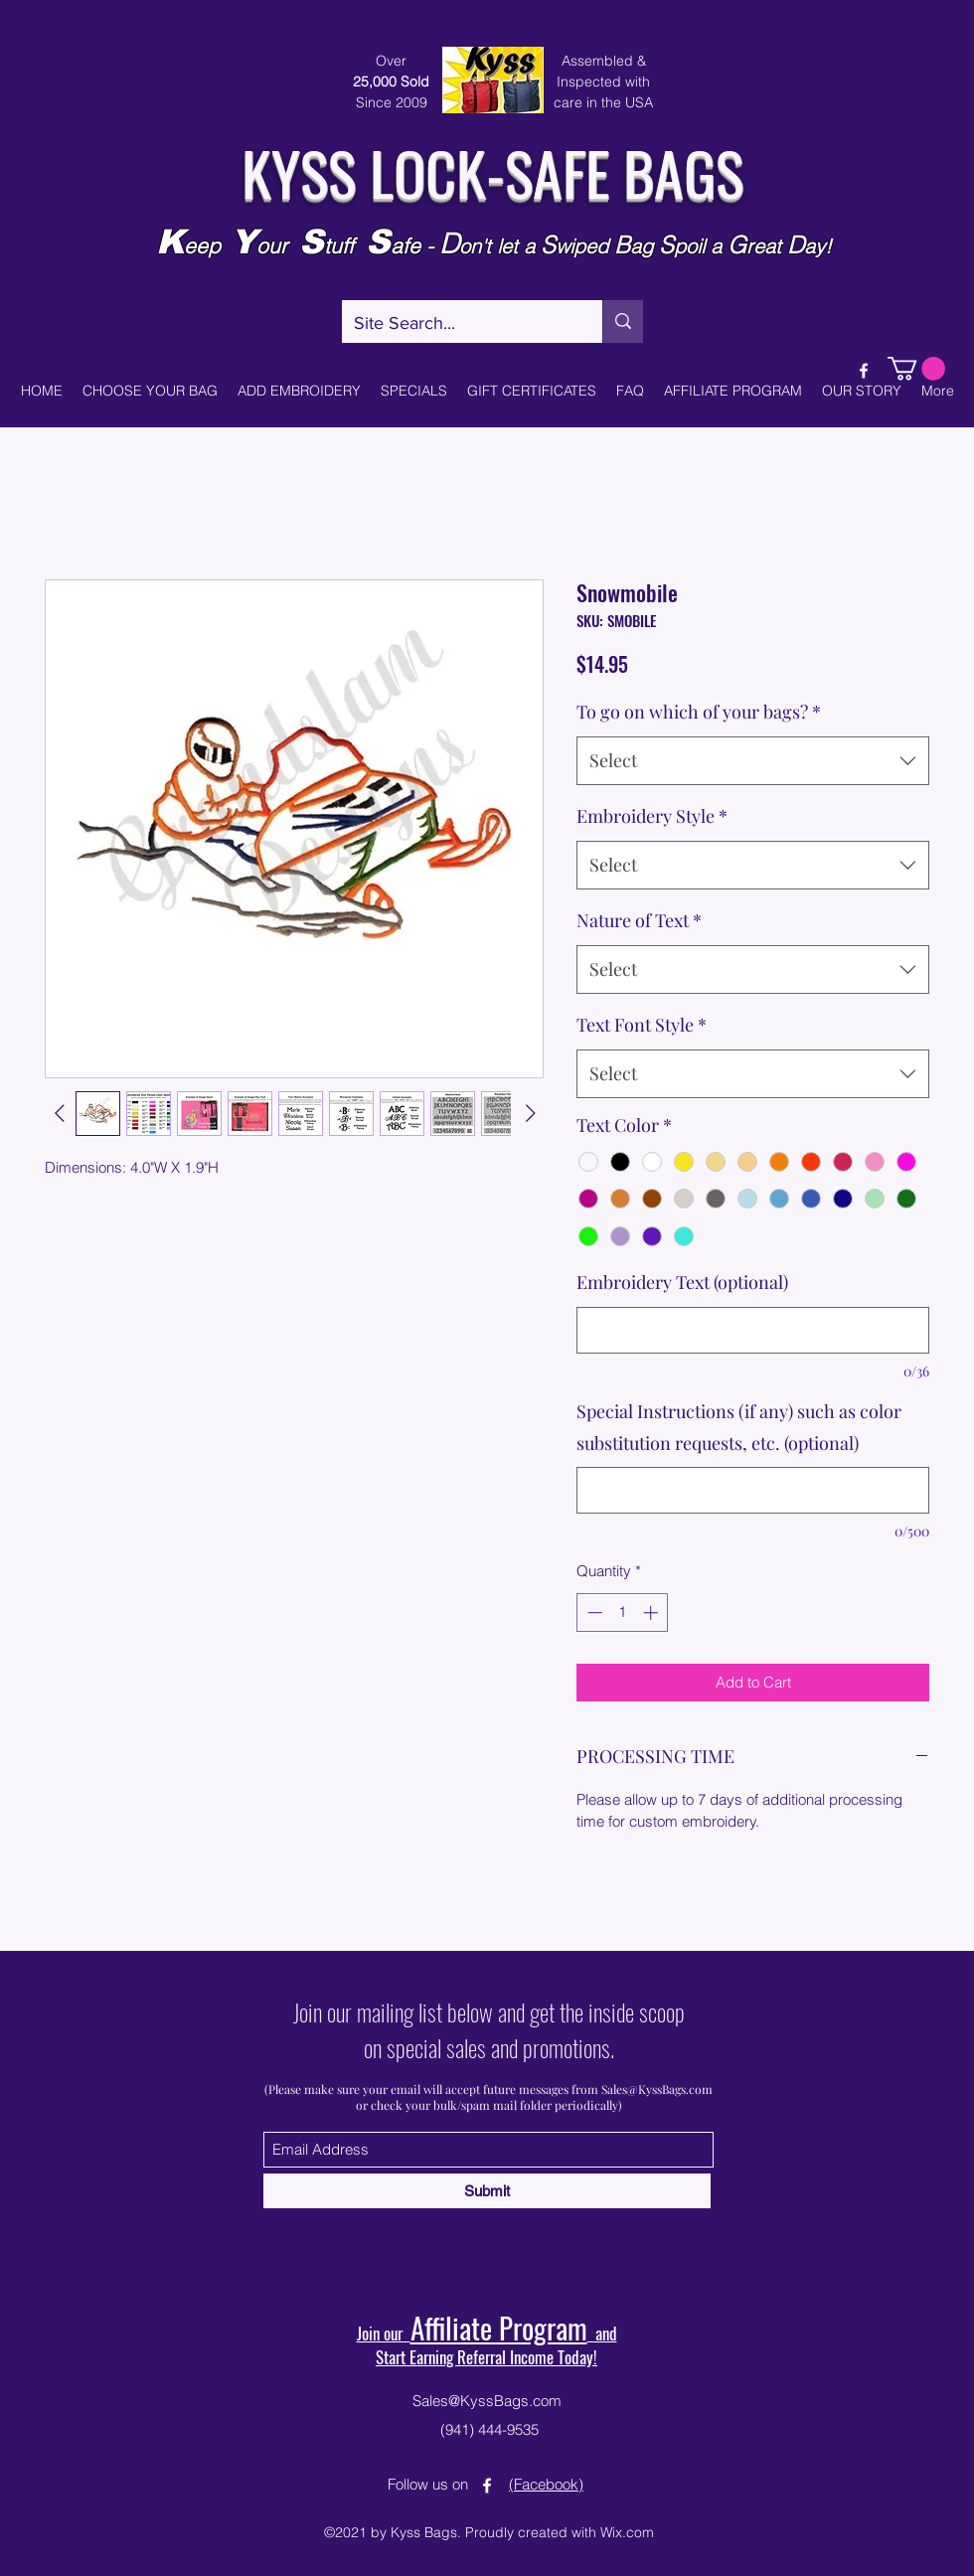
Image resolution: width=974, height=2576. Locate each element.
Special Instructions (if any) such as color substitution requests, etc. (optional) (738, 1427)
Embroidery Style (652, 816)
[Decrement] (592, 1612)
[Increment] (652, 1612)
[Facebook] (864, 371)
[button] (916, 369)
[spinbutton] (622, 1612)
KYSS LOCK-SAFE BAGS (492, 171)
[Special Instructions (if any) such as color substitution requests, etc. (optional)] (752, 1490)
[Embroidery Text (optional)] (752, 1330)
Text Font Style (641, 1025)
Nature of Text (639, 920)
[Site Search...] (457, 324)
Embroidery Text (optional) (682, 1282)
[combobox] (752, 761)
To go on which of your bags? (698, 712)
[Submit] (487, 2191)
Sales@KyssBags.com (657, 2089)
